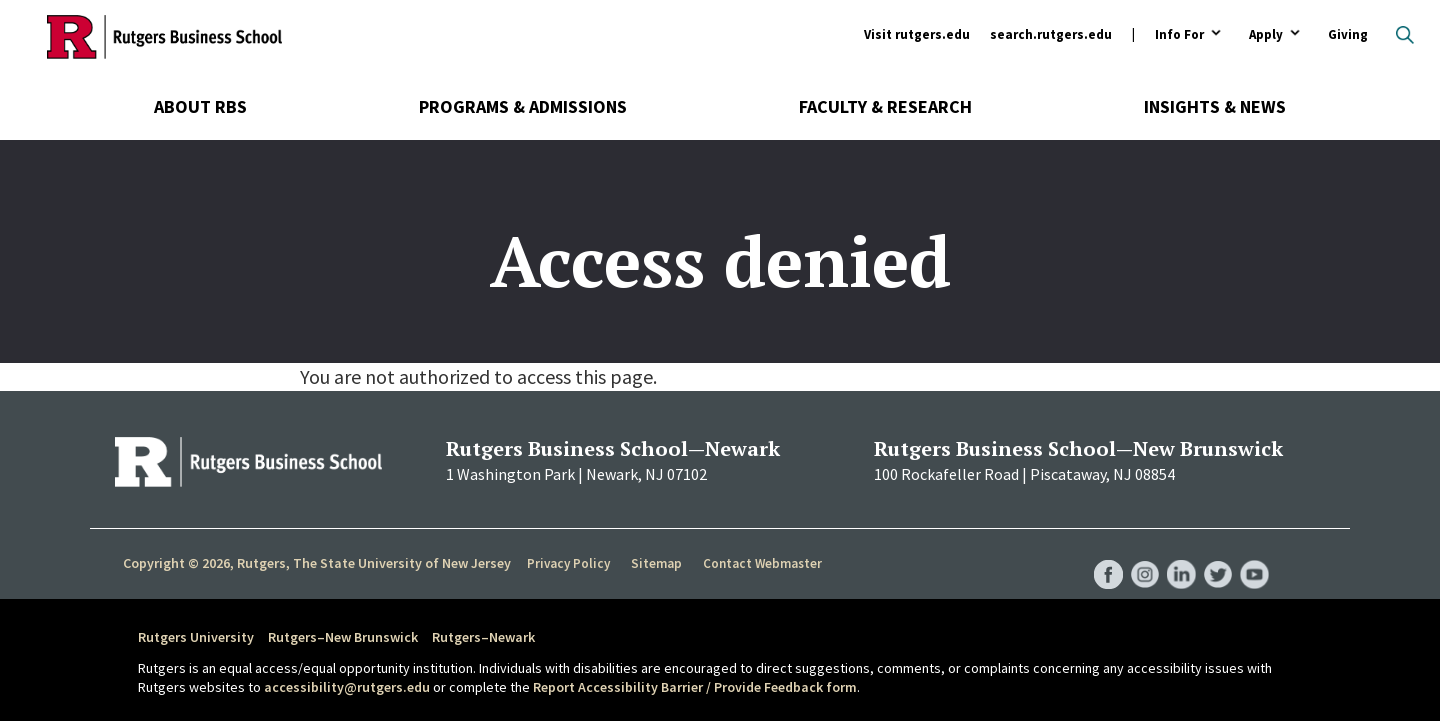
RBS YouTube (1254, 555)
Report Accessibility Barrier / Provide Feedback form (695, 687)
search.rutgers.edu (1051, 34)
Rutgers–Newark (483, 637)
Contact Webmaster (759, 564)
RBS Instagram (1140, 555)
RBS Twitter (1216, 555)
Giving (1348, 34)
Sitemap (654, 564)
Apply (1266, 35)
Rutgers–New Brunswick (343, 637)
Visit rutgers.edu (917, 34)
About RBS (200, 106)
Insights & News (1215, 106)
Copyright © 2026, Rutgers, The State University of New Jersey (317, 563)
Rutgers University (196, 637)
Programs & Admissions (523, 106)
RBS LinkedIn (1178, 555)
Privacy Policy (568, 564)
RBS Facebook (1102, 555)
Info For (1179, 35)
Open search (1405, 35)
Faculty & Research (885, 106)
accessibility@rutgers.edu (347, 687)
